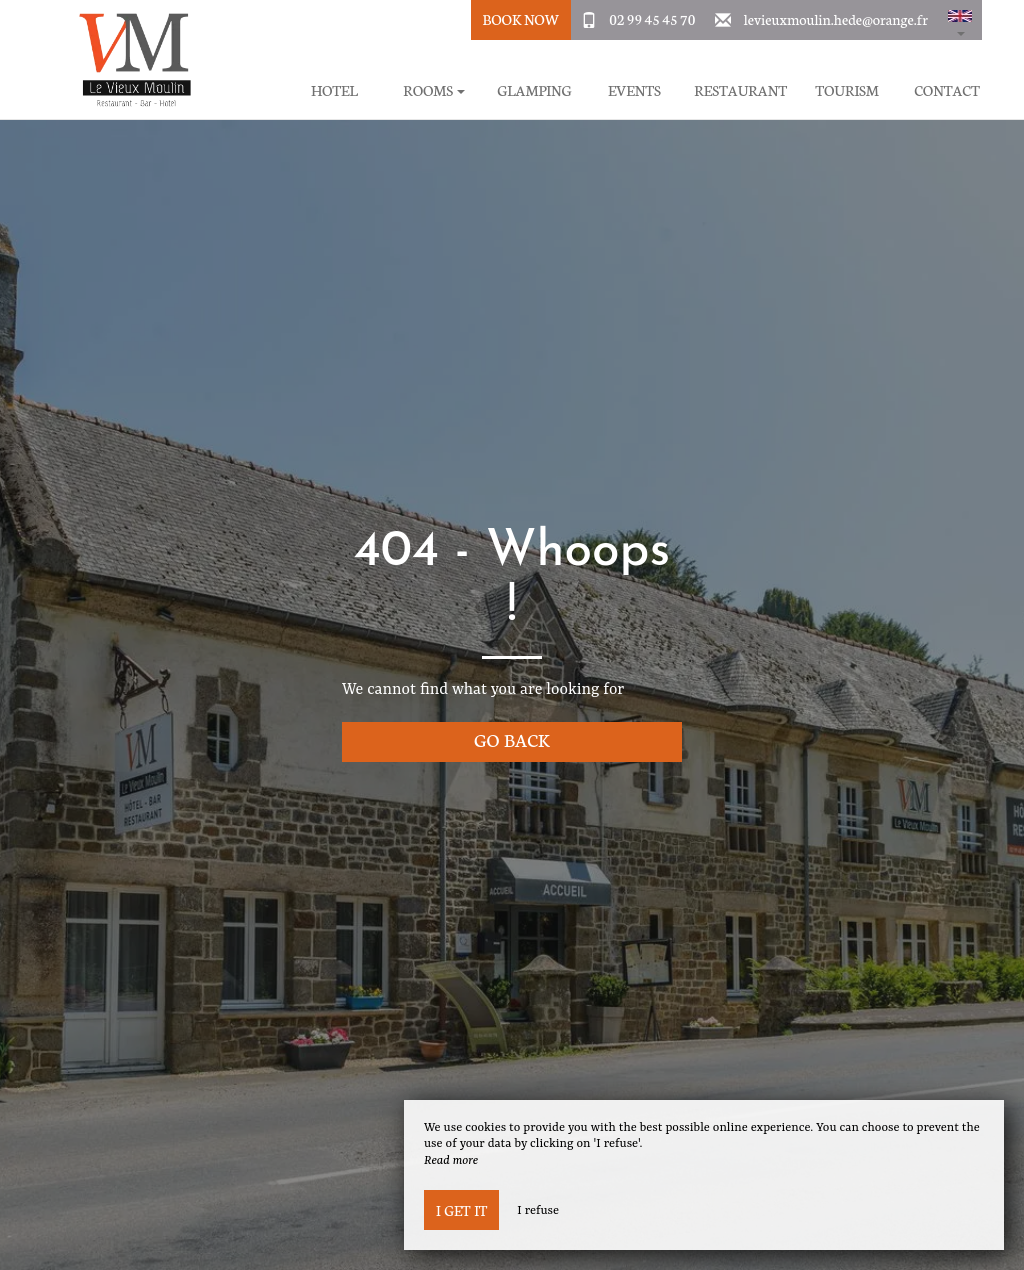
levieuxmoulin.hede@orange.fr (836, 19)
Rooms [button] (434, 90)
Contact (947, 90)
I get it (461, 1210)
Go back (512, 739)
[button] (960, 20)
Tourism (847, 90)
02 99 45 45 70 (652, 19)
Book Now (520, 19)
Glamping (534, 90)
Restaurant (740, 90)
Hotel (334, 90)
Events (634, 90)
